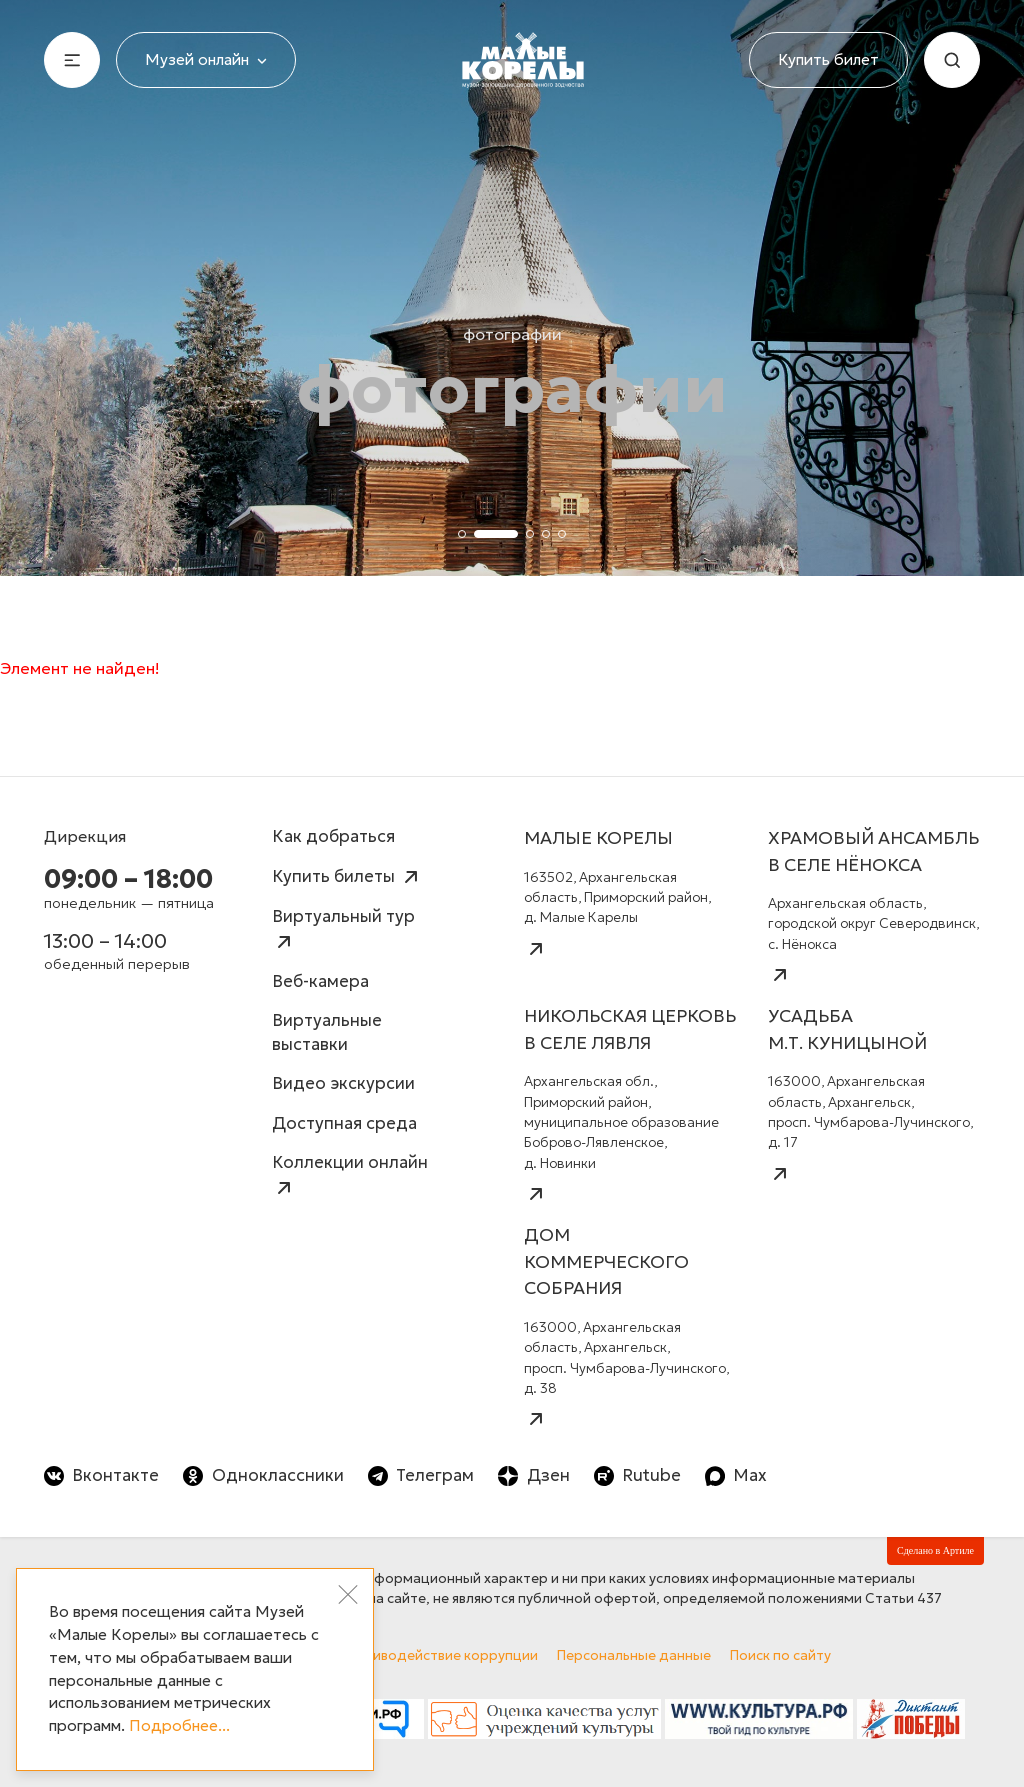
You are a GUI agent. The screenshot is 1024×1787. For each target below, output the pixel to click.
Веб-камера (320, 981)
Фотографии (512, 334)
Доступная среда (344, 1123)
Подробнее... (179, 1725)
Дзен (533, 1475)
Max (736, 1475)
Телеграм (421, 1475)
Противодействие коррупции (438, 1655)
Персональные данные (634, 1655)
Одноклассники (263, 1475)
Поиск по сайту (780, 1655)
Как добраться (333, 836)
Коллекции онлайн (350, 1175)
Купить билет (828, 59)
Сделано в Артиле (935, 1550)
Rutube (637, 1475)
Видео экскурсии (343, 1083)
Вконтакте (101, 1475)
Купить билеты (347, 877)
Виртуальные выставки (327, 1032)
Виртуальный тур (343, 929)
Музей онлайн (206, 59)
